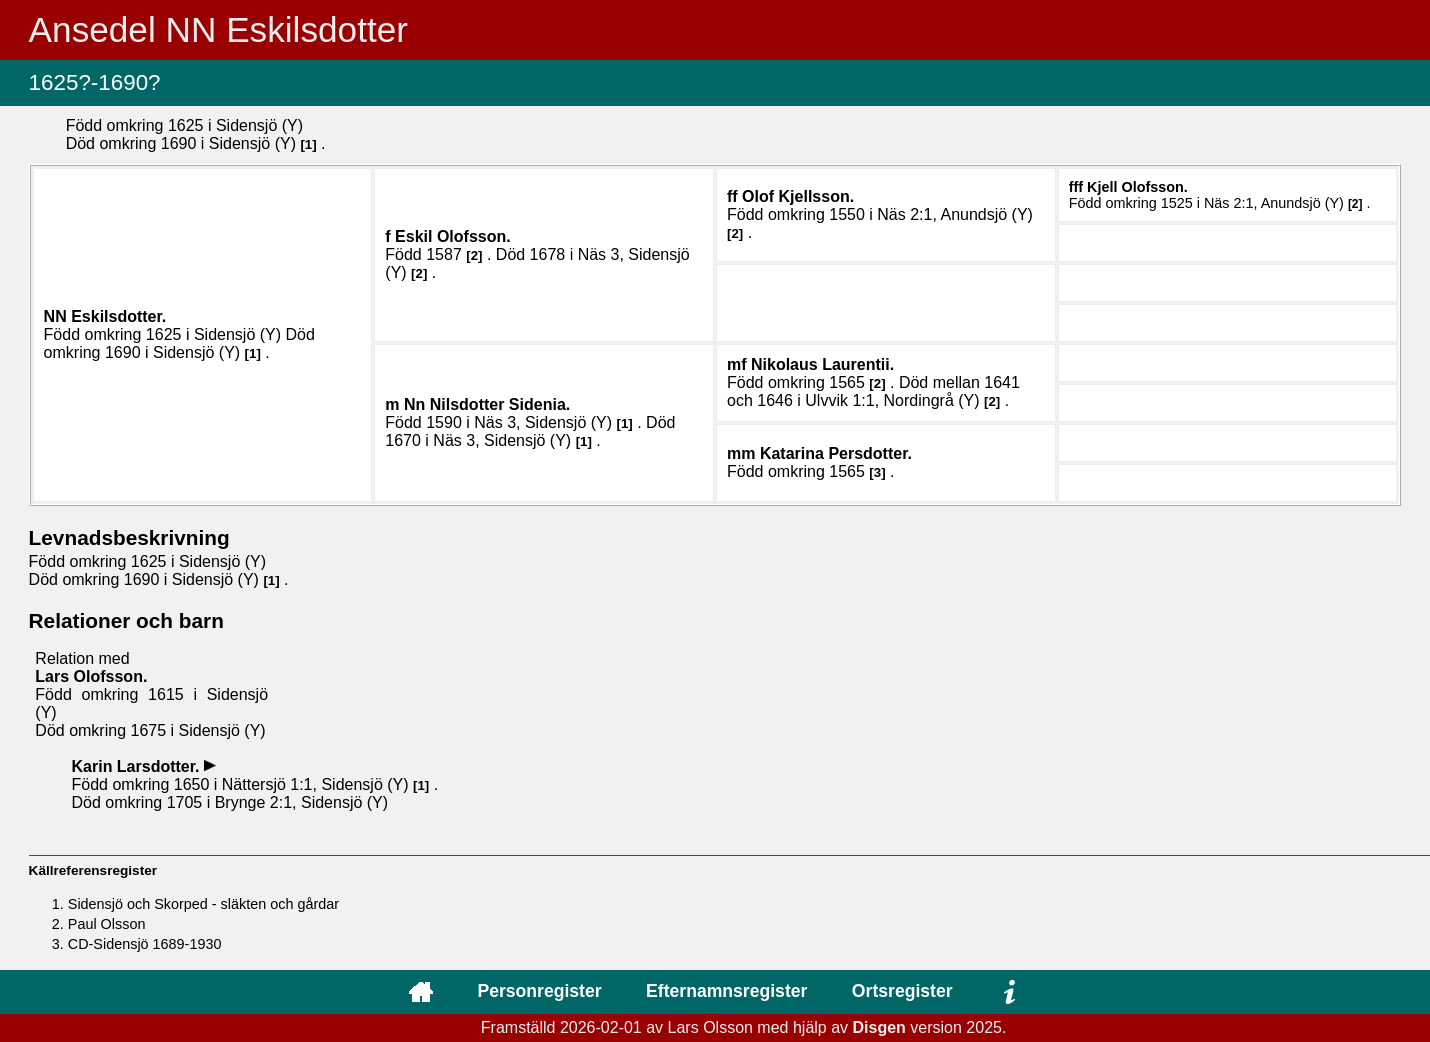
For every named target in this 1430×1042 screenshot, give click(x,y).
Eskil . (453, 236)
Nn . (487, 404)
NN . (105, 316)
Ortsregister (902, 991)
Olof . (798, 196)
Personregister (539, 991)
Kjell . (1137, 187)
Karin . (138, 766)
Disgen (879, 1027)
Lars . (91, 676)
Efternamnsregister (726, 991)
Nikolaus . (822, 364)
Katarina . (836, 453)
